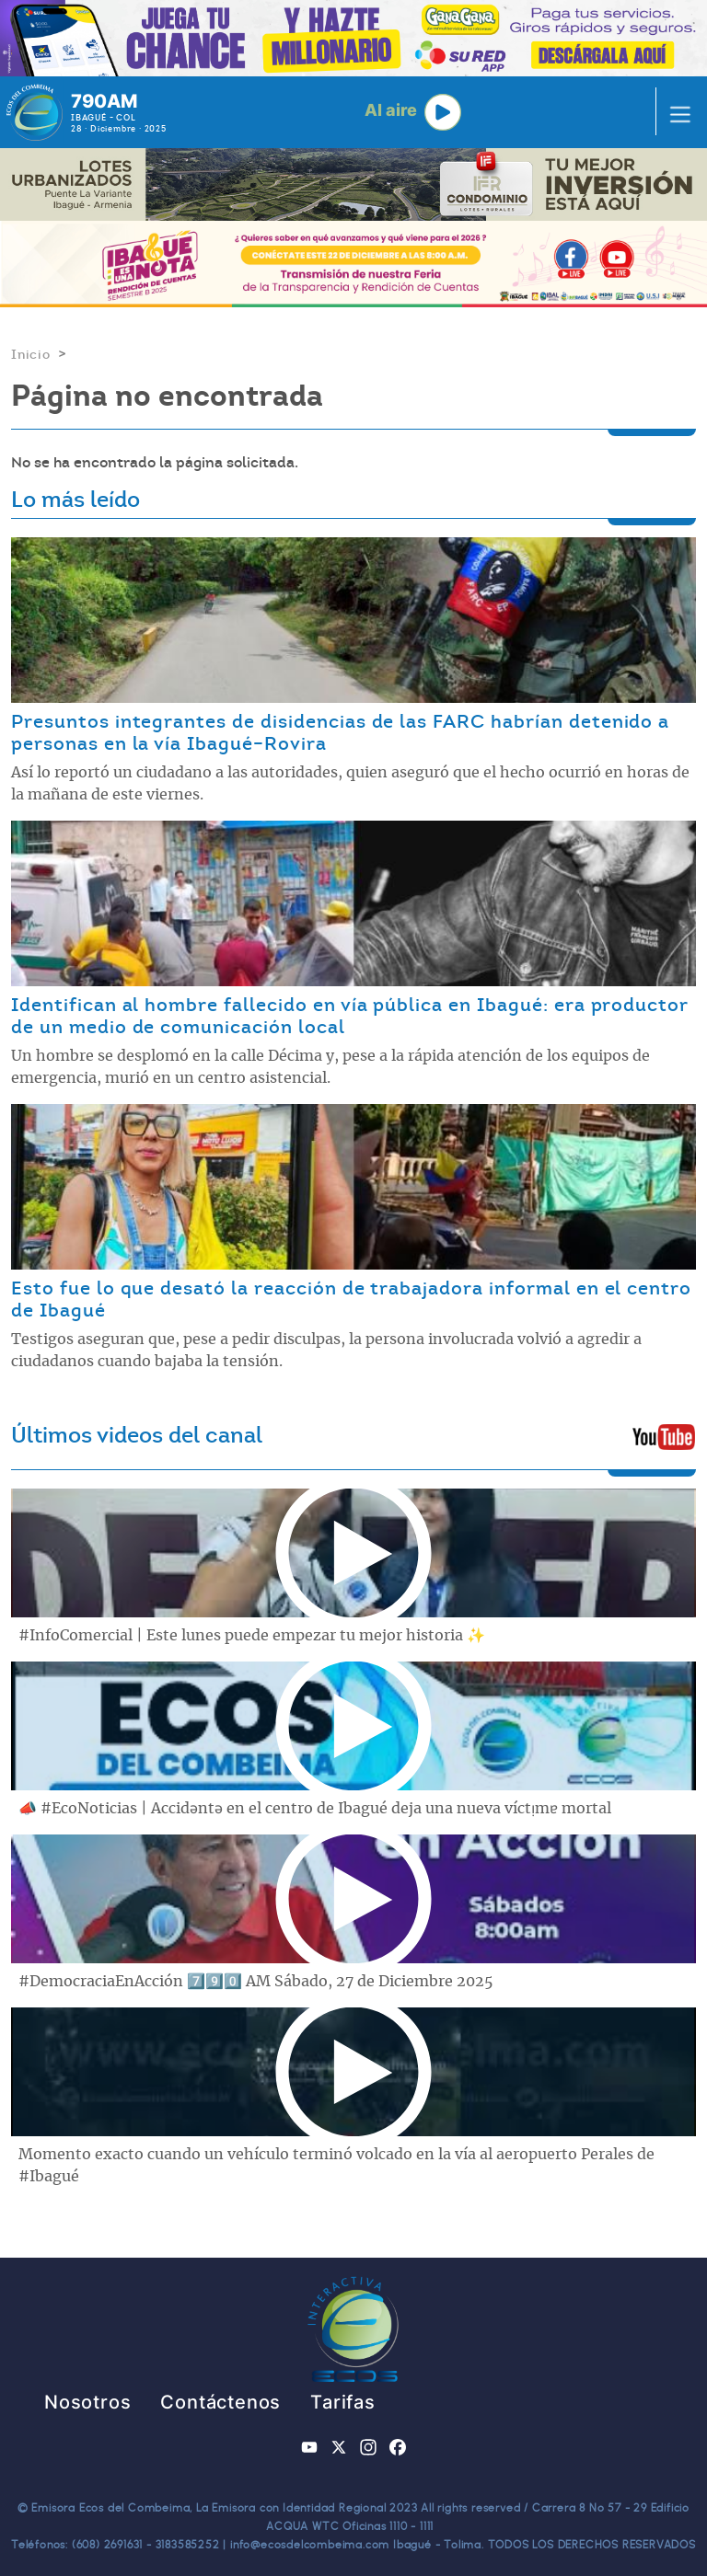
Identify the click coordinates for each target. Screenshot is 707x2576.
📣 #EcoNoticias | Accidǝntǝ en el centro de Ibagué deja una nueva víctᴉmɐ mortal (314, 1808)
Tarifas (343, 2402)
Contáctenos (220, 2402)
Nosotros (87, 2402)
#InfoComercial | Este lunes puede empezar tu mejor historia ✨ (251, 1635)
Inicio (31, 354)
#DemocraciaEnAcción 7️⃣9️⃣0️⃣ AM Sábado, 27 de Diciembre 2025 (255, 1981)
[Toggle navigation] (674, 112)
